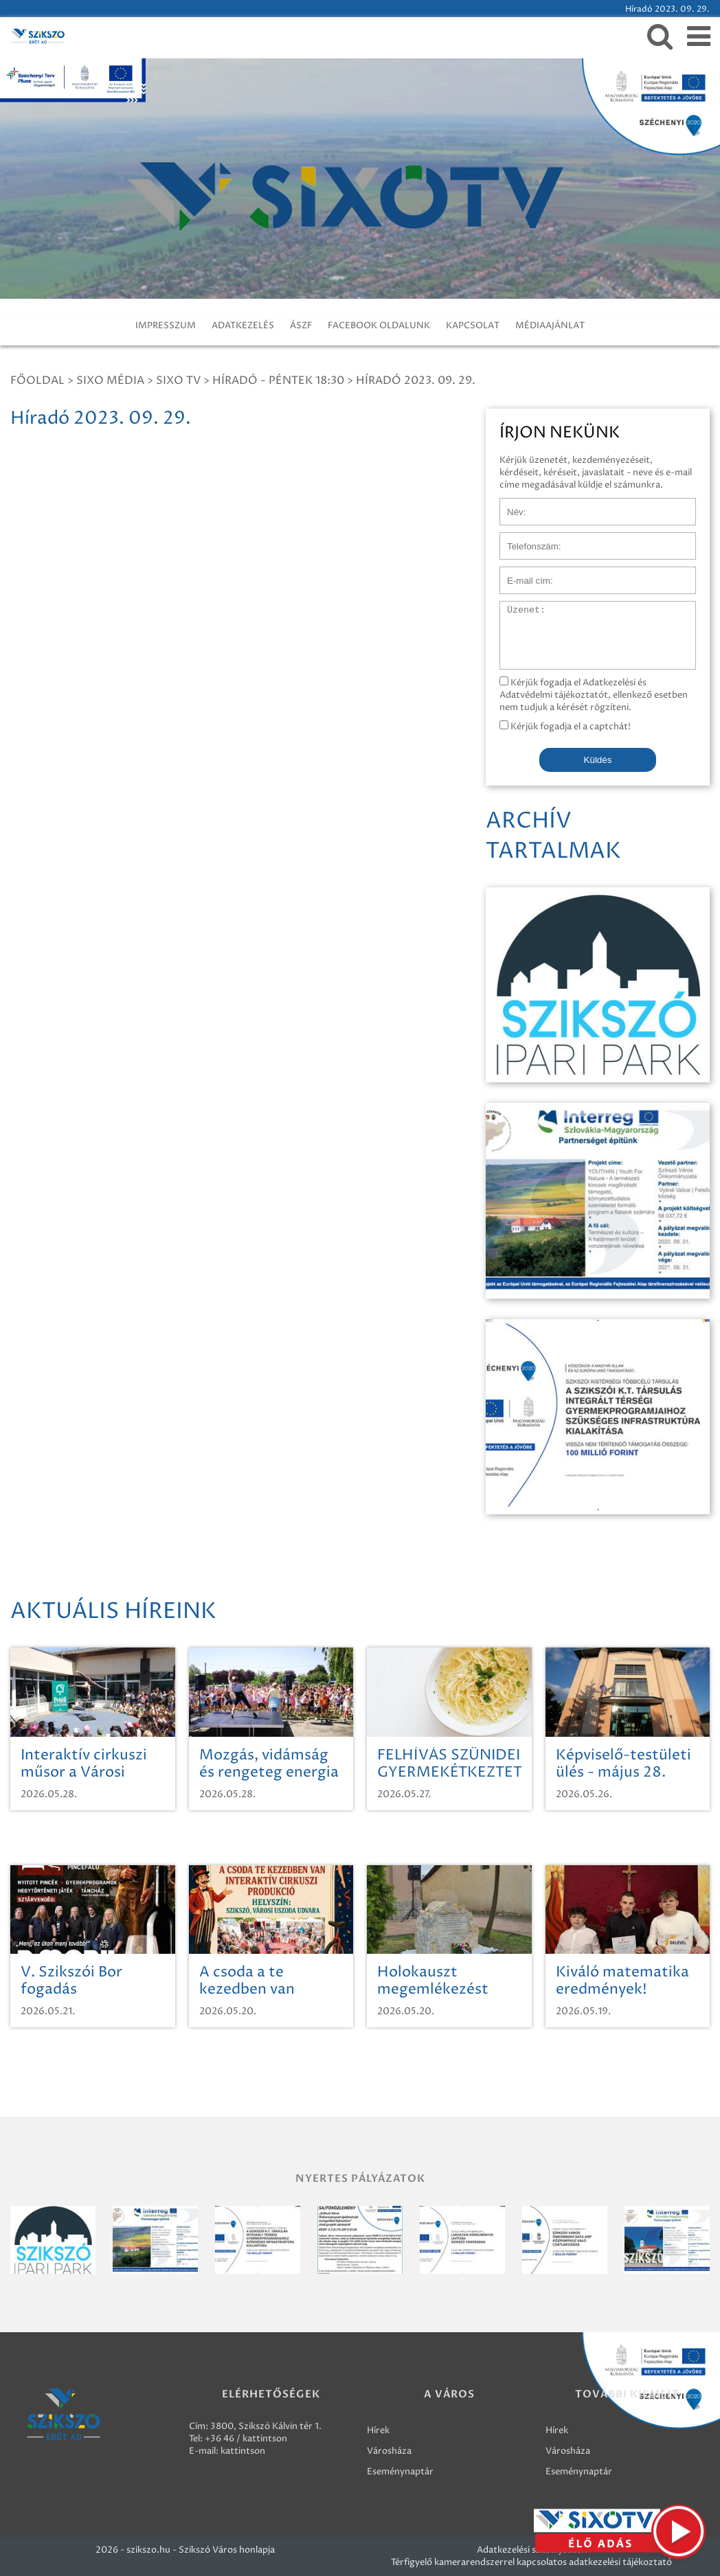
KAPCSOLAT (472, 325)
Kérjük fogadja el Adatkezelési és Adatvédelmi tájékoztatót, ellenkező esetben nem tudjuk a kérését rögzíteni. (593, 695)
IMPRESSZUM (165, 325)
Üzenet (515, 608)
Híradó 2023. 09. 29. (415, 380)
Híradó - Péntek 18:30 (278, 380)
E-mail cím (522, 573)
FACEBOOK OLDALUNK (379, 325)
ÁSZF (301, 325)
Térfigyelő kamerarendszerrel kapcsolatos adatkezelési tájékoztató (531, 2562)
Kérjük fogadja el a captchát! (565, 726)
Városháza (389, 2451)
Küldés (598, 760)
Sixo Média (110, 380)
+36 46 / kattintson (246, 2438)
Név (508, 505)
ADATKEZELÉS (243, 325)
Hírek (378, 2430)
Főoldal (37, 380)
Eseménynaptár (400, 2471)
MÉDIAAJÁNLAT (550, 325)
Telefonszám (526, 539)
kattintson (243, 2451)
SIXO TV (178, 380)
